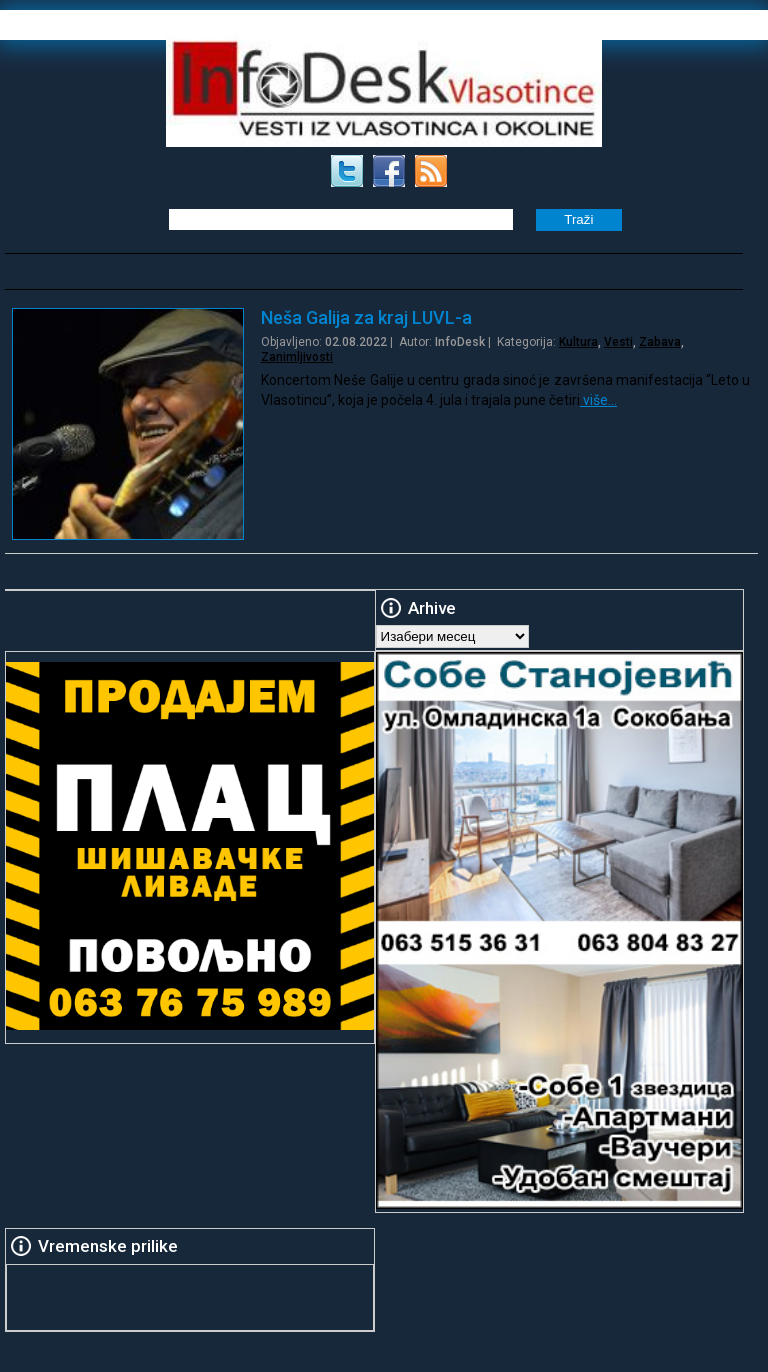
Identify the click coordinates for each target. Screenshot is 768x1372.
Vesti (618, 342)
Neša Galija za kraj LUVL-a (366, 317)
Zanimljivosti (297, 357)
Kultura (578, 342)
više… (598, 400)
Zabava (660, 342)
